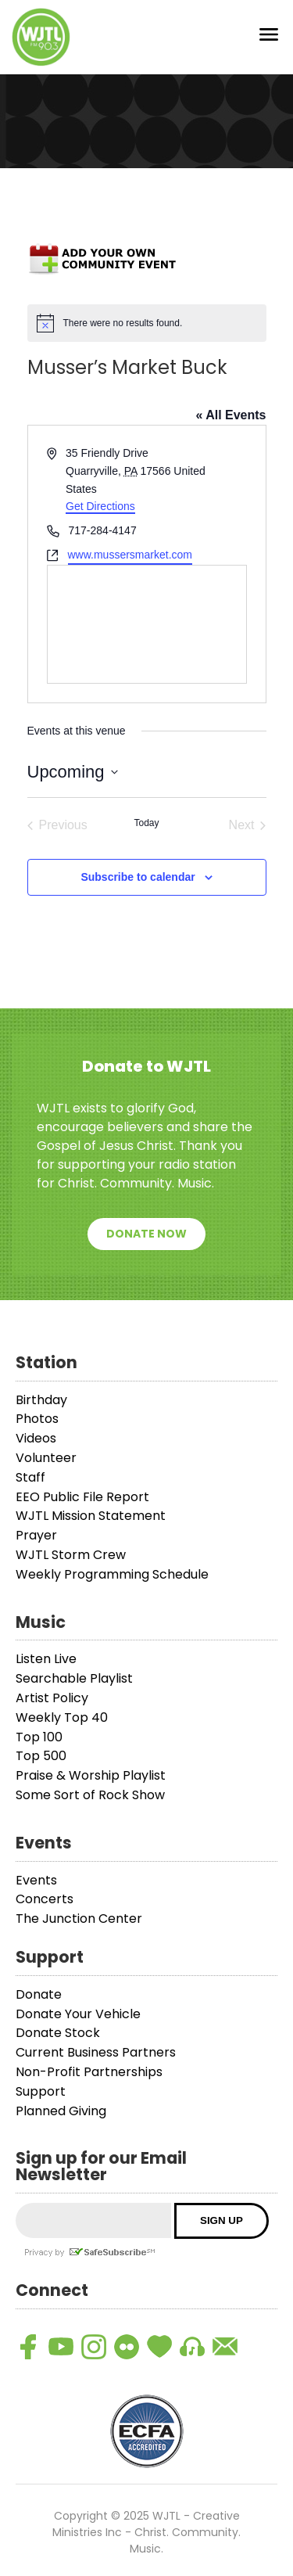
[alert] (146, 323)
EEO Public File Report (82, 1497)
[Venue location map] (147, 624)
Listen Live (46, 1659)
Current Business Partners (96, 2052)
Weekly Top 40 (62, 1717)
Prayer (36, 1535)
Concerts (44, 1899)
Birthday (41, 1400)
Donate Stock (58, 2033)
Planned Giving (61, 2111)
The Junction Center (79, 1919)
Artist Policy (52, 1698)
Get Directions (100, 506)
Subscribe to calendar (137, 877)
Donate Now (146, 1233)
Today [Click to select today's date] (146, 822)
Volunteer (46, 1458)
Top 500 (41, 1756)
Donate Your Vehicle (78, 2014)
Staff (30, 1477)
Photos (37, 1419)
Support (41, 2091)
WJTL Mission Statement (91, 1516)
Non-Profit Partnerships (89, 2072)
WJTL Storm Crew (71, 1555)
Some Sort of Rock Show (90, 1795)
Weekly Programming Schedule (112, 1574)
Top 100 (39, 1737)
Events (36, 1880)
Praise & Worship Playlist (91, 1775)
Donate (39, 1994)
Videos (36, 1438)
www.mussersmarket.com (130, 554)
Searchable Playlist (74, 1678)
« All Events (230, 415)
